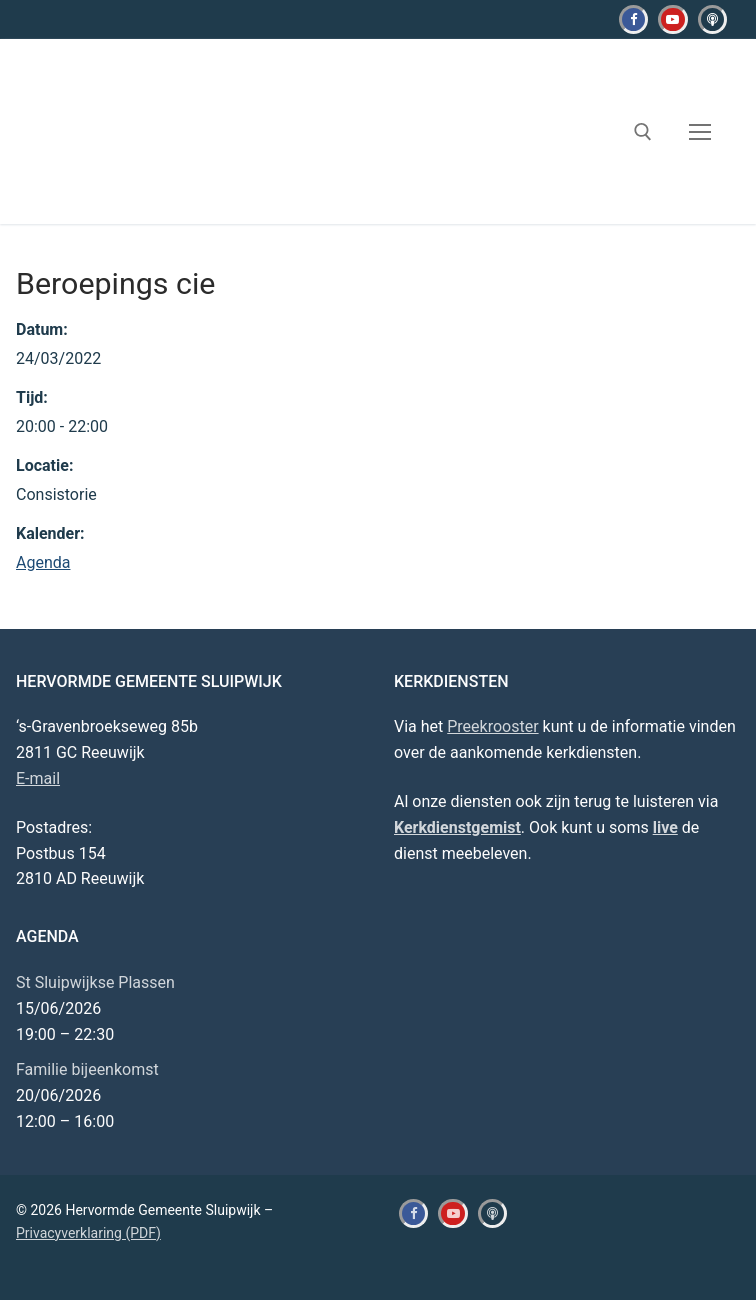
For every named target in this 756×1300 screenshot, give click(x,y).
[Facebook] (633, 19)
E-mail (38, 778)
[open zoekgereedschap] (643, 132)
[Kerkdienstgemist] (712, 19)
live (665, 827)
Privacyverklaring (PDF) (88, 1233)
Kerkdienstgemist (457, 827)
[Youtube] (672, 19)
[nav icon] (700, 132)
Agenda (43, 562)
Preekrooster (492, 726)
